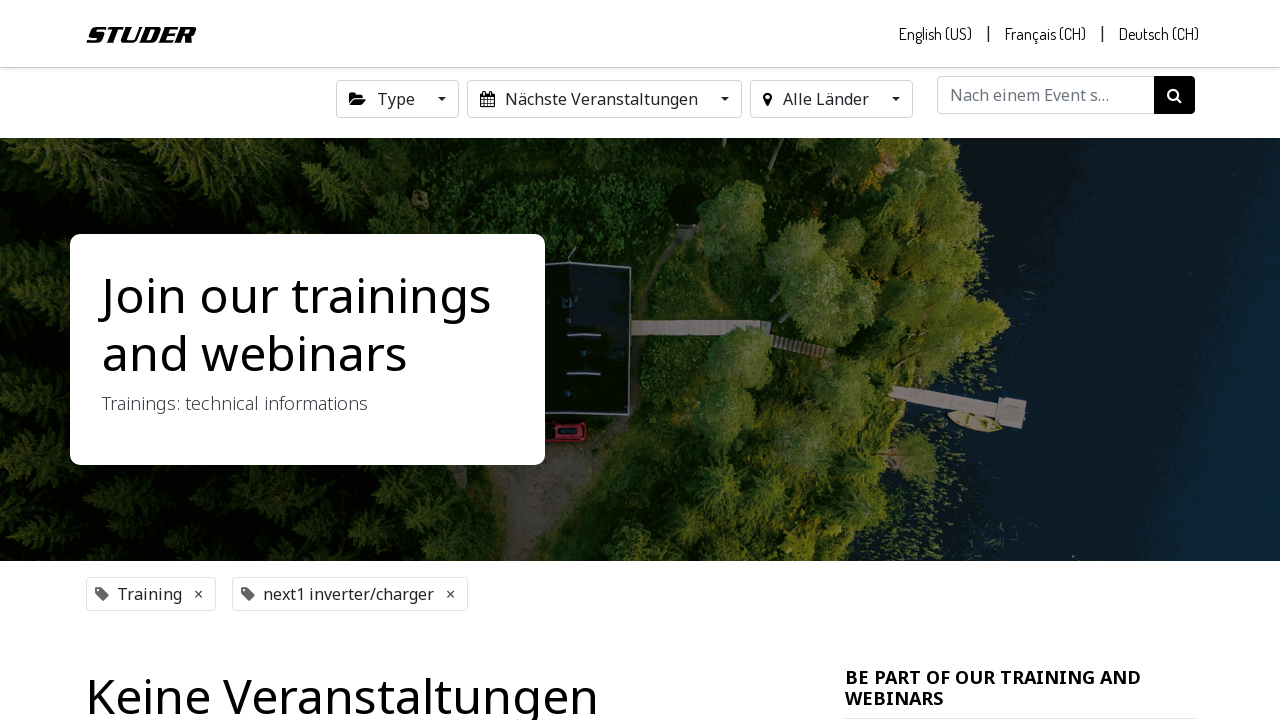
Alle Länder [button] (817, 104)
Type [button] (383, 104)
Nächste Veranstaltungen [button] (591, 104)
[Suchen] (1174, 100)
